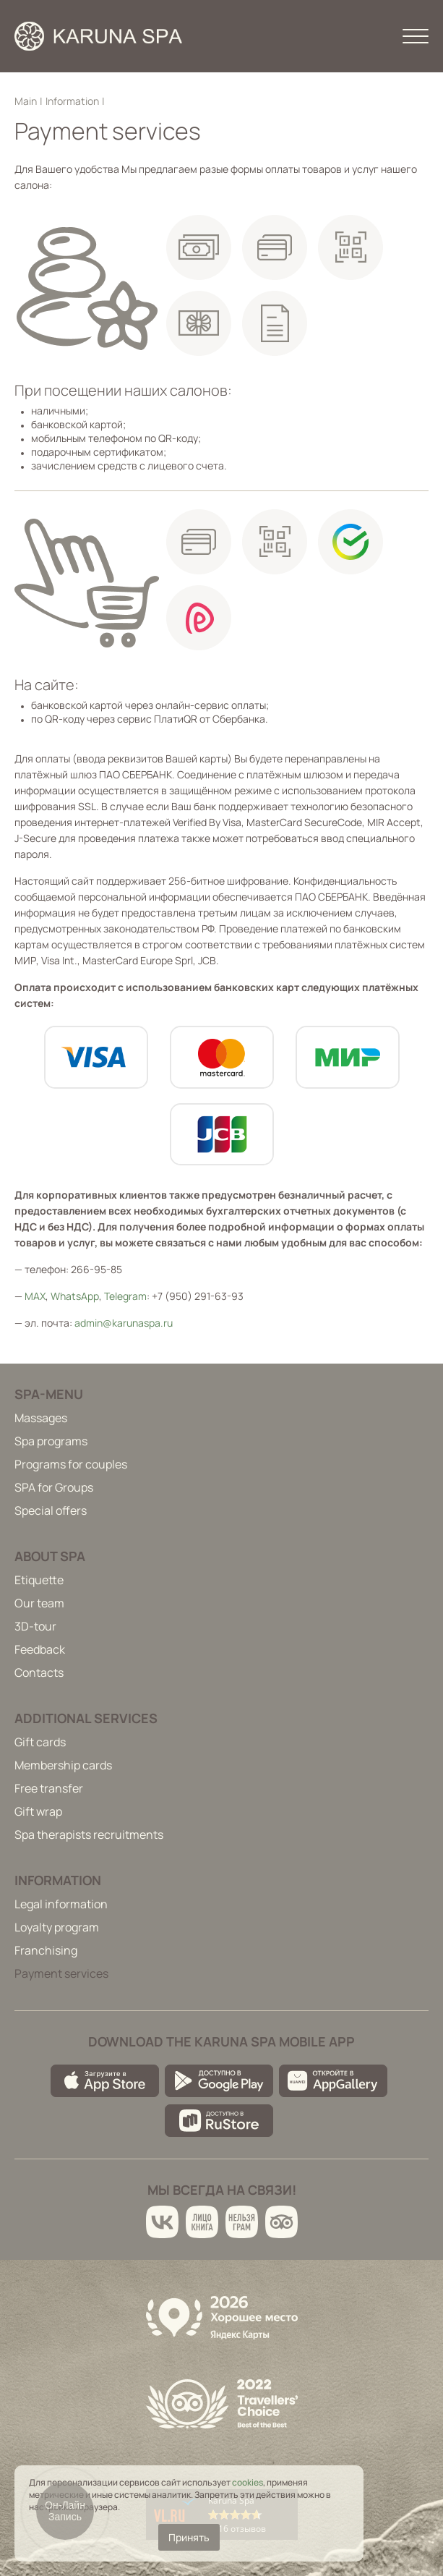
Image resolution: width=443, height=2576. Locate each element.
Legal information (61, 1904)
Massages (40, 1418)
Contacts (39, 1672)
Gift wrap (38, 1811)
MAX (35, 1296)
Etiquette (39, 1580)
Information (72, 101)
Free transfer (48, 1788)
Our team (39, 1603)
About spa (49, 1556)
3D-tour (35, 1626)
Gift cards (40, 1742)
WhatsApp (75, 1296)
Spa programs (50, 1441)
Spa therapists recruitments (88, 1834)
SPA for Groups (53, 1487)
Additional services (86, 1718)
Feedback (39, 1649)
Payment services (61, 1973)
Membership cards (63, 1765)
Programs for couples (70, 1464)
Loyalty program (56, 1927)
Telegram (125, 1296)
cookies (247, 2482)
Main (25, 101)
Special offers (50, 1510)
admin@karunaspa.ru (123, 1323)
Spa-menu (48, 1394)
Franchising (45, 1950)
